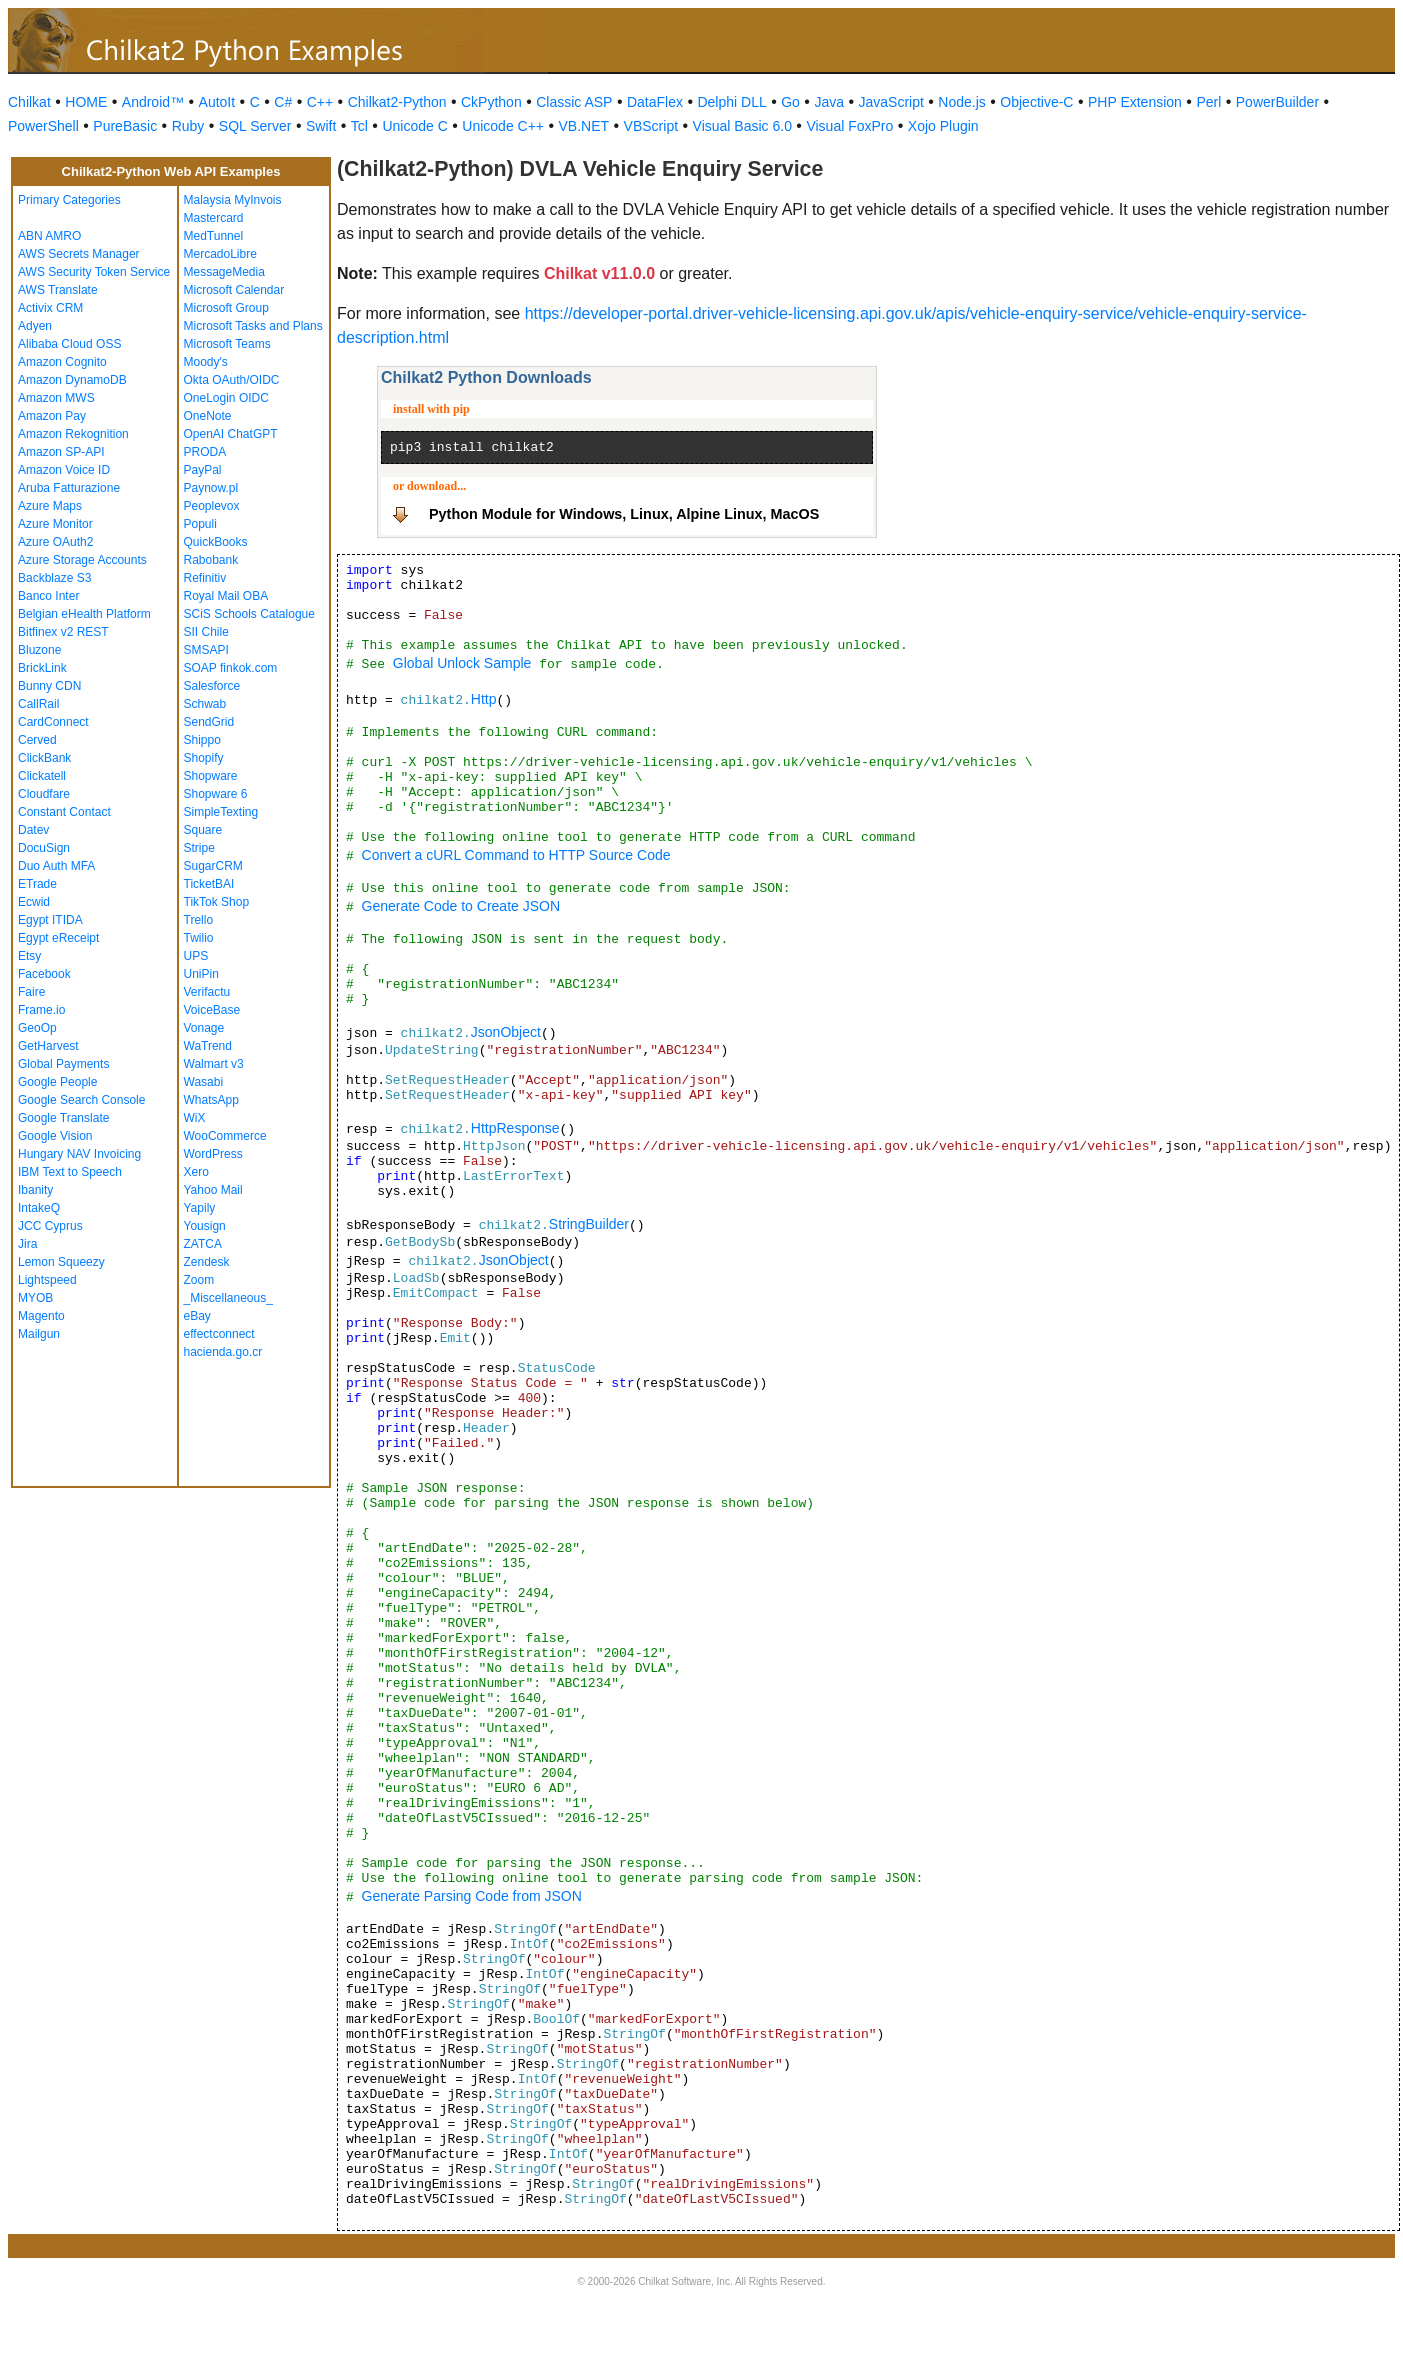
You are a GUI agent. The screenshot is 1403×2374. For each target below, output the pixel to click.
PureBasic (125, 126)
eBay (197, 1316)
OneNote (208, 416)
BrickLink (42, 668)
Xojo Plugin (943, 126)
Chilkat (29, 102)
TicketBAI (209, 884)
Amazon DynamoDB (72, 380)
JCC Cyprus (50, 1226)
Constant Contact (64, 812)
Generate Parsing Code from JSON (472, 1896)
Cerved (37, 740)
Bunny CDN (49, 686)
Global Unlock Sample (462, 663)
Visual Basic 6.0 (742, 126)
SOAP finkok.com (231, 668)
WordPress (213, 1154)
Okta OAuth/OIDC (232, 380)
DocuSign (44, 848)
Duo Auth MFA (56, 866)
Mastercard (214, 218)
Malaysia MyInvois (233, 200)
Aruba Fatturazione (69, 488)
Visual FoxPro (849, 126)
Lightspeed (47, 1280)
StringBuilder (589, 1224)
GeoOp (37, 1028)
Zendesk (207, 1262)
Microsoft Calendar (234, 290)
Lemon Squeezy (61, 1262)
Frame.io (41, 1010)
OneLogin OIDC (226, 398)
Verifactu (207, 992)
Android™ (153, 102)
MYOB (35, 1298)
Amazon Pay (52, 416)
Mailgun (39, 1334)
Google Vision (55, 1136)
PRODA (205, 452)
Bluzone (39, 650)
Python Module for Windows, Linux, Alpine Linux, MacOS (624, 514)
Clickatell (42, 776)
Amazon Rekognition (73, 434)
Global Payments (63, 1064)
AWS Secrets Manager (79, 254)
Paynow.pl (211, 488)
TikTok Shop (217, 902)
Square (203, 830)
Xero (196, 1172)
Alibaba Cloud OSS (69, 344)
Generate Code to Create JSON (461, 906)
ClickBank (44, 758)
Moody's (206, 362)
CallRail (38, 704)
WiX (195, 1118)
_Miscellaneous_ (228, 1298)
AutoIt (217, 102)
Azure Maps (50, 506)
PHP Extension (1135, 102)
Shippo (202, 740)
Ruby (188, 126)
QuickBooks (216, 542)
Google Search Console (81, 1100)
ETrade (37, 884)
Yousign (205, 1226)
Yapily (200, 1208)
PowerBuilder (1277, 102)
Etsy (29, 956)
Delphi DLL (731, 102)
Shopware (211, 776)
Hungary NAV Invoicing (79, 1154)
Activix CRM (50, 308)
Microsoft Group (226, 308)
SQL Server (255, 126)
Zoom (199, 1280)
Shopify (204, 758)
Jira (27, 1244)
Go (790, 102)
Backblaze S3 (54, 578)
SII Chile (206, 632)
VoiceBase (212, 1010)
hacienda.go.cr (223, 1352)
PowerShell (43, 126)
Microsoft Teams (227, 344)
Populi (200, 524)
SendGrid (209, 722)
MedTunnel (214, 236)
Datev (33, 830)
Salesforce (212, 686)
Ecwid (34, 902)
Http (484, 699)
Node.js (961, 102)
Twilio (199, 938)
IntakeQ (39, 1208)
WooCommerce (225, 1136)
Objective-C (1036, 102)
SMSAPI (206, 650)
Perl (1208, 102)
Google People (57, 1082)
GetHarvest (48, 1046)
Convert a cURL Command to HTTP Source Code (516, 855)
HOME (86, 102)
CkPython (491, 102)
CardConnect (53, 722)
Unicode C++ (503, 126)
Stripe (199, 848)
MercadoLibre (220, 254)
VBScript (651, 126)
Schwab (205, 704)
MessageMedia (224, 272)
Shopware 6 (216, 794)
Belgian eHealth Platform (84, 614)
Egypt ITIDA (50, 920)
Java (829, 102)
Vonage (204, 1028)
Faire (31, 992)
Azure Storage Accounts (82, 560)
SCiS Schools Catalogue (249, 614)
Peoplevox (212, 506)
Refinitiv (205, 578)
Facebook (44, 974)
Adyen (35, 326)
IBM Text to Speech (70, 1172)
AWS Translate (58, 290)
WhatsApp (211, 1100)
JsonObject (506, 1032)
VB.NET (584, 126)
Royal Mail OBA (226, 596)
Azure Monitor (55, 524)
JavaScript (891, 102)
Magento (41, 1316)
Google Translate (63, 1118)
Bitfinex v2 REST (63, 632)
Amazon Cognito (62, 362)
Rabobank (211, 560)
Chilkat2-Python (397, 102)
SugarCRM (213, 866)
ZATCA (203, 1244)
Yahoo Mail (213, 1190)
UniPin (201, 974)
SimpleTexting (221, 812)
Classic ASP (574, 102)
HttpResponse (515, 1128)
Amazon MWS (56, 398)
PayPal (203, 470)
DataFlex (655, 102)
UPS (196, 956)
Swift (321, 126)
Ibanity (35, 1190)
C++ (320, 102)
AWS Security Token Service (94, 272)
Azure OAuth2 (55, 542)
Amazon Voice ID (64, 470)
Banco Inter (48, 596)
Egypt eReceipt (58, 938)
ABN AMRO (49, 236)
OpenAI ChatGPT (231, 434)
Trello (199, 920)
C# (283, 102)
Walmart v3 (214, 1064)
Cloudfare (44, 794)
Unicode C (414, 126)
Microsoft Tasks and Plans (253, 326)
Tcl (359, 126)
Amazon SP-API (61, 452)
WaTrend (208, 1046)
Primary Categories (69, 200)
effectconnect (219, 1334)
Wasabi (204, 1082)
